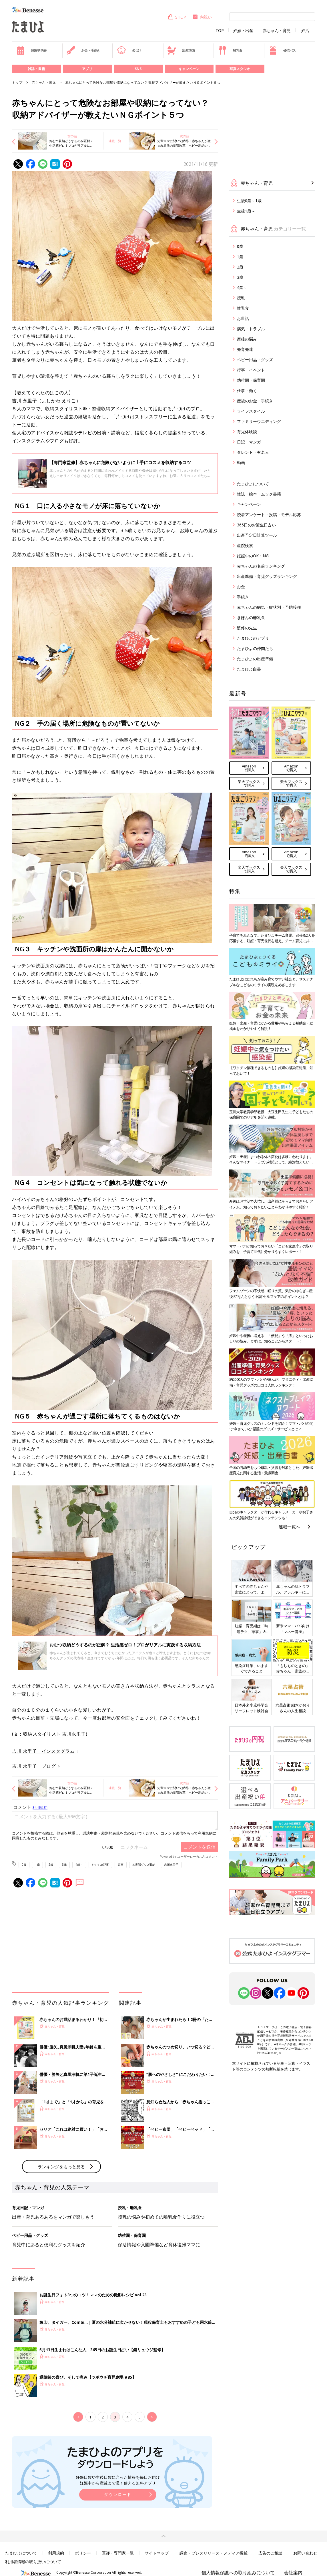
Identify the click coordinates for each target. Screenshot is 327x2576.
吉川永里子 (171, 1865)
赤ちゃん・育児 (277, 31)
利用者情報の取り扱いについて (33, 2561)
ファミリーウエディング (259, 421)
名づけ (129, 50)
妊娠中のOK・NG (253, 555)
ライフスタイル (251, 411)
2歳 (51, 1865)
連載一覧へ (289, 1526)
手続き (243, 597)
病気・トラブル (251, 328)
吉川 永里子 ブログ (34, 1766)
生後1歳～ (246, 211)
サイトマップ (157, 2553)
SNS (138, 68)
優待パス (282, 50)
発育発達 (245, 349)
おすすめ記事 (100, 1865)
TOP (220, 31)
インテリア (52, 1457)
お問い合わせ (305, 2553)
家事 (120, 1865)
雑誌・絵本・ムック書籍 (259, 494)
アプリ (87, 68)
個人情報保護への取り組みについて (238, 2572)
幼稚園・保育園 (251, 380)
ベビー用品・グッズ (255, 359)
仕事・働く (247, 390)
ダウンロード (117, 2494)
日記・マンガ (249, 442)
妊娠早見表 (31, 50)
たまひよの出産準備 (255, 658)
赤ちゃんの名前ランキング (261, 566)
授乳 (241, 298)
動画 (241, 462)
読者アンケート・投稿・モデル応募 (269, 514)
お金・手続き (83, 50)
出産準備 (181, 50)
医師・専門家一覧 (118, 2553)
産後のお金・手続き (255, 400)
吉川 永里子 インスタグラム (43, 1751)
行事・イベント (251, 370)
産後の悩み (247, 339)
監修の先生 (247, 627)
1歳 (37, 1865)
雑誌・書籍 (36, 68)
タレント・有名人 (253, 452)
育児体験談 (247, 431)
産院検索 (245, 545)
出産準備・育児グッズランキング (267, 576)
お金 (241, 586)
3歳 (64, 1865)
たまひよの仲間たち (255, 648)
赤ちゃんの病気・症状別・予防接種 (269, 607)
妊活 (305, 31)
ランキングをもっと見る (61, 2166)
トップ (17, 82)
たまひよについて (253, 483)
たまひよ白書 (249, 669)
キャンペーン (189, 68)
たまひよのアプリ (253, 638)
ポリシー (83, 2553)
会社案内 (293, 2572)
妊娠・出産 (243, 31)
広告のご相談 (270, 2553)
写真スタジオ (240, 68)
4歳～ (79, 1865)
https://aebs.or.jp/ (269, 2053)
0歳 (24, 1865)
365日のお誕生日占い (256, 525)
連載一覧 (115, 141)
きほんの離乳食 (251, 617)
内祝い (202, 17)
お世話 (243, 318)
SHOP (177, 17)
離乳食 (230, 50)
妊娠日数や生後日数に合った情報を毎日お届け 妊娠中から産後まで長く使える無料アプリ (118, 2480)
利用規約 (56, 2553)
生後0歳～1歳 (249, 200)
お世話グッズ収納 (143, 1865)
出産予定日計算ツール (257, 535)
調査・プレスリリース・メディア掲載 (214, 2553)
